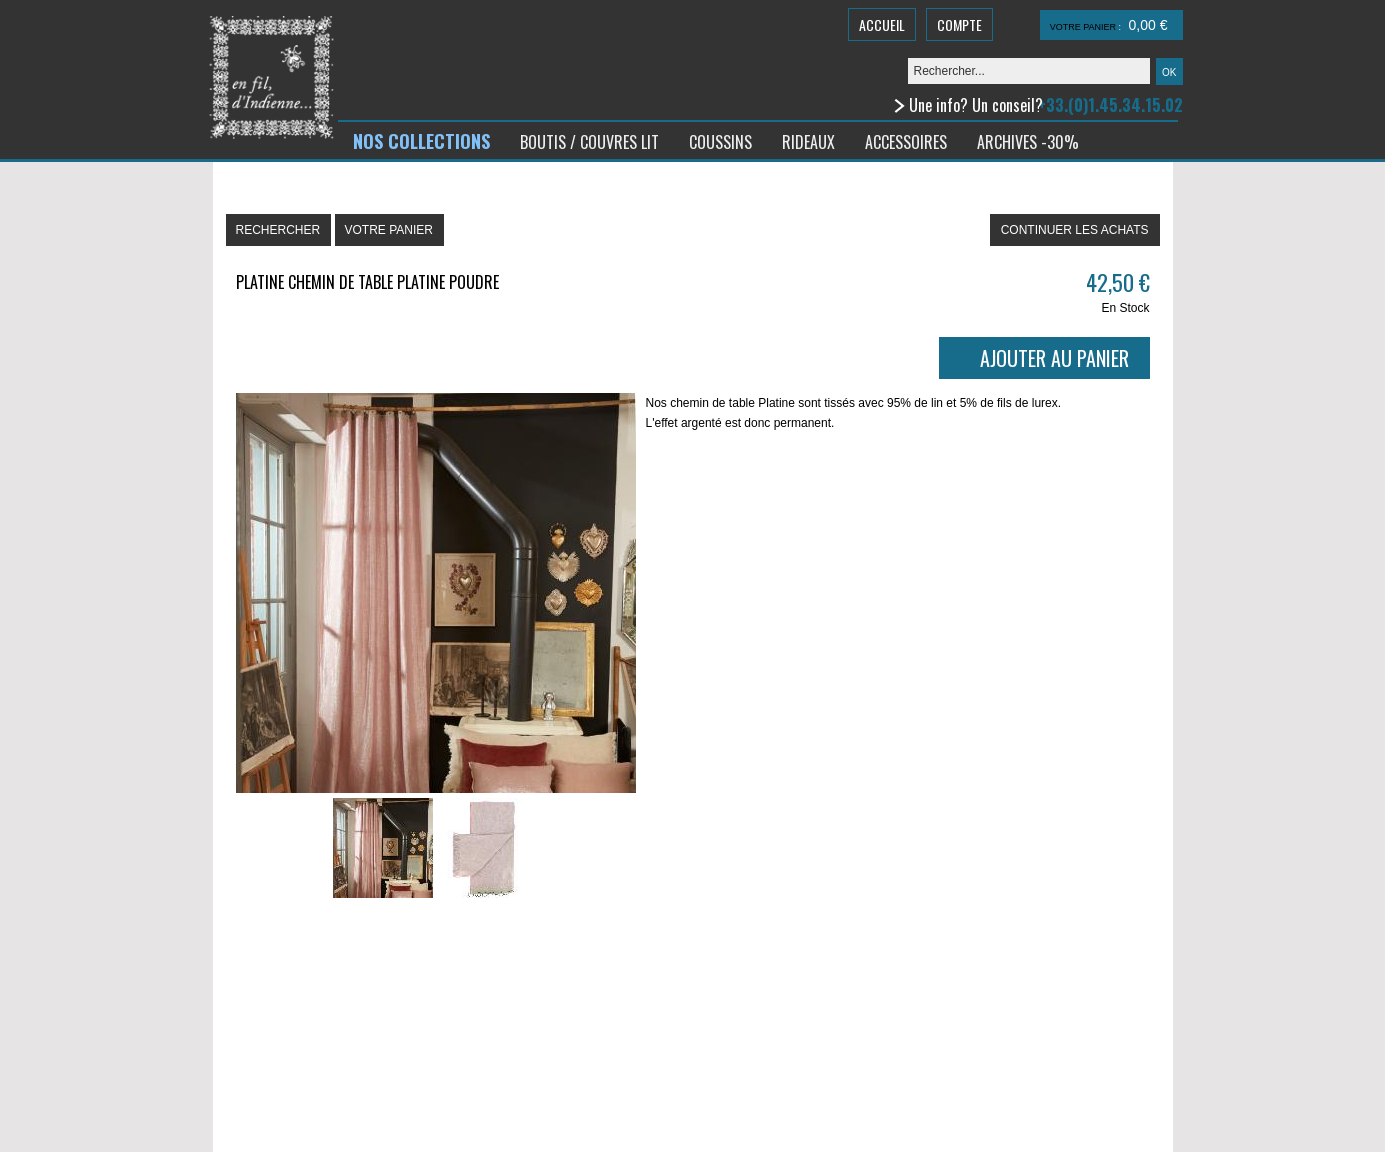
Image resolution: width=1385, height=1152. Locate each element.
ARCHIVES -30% (1028, 142)
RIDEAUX (808, 142)
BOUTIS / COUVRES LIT (589, 142)
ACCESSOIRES (906, 142)
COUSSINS (720, 142)
